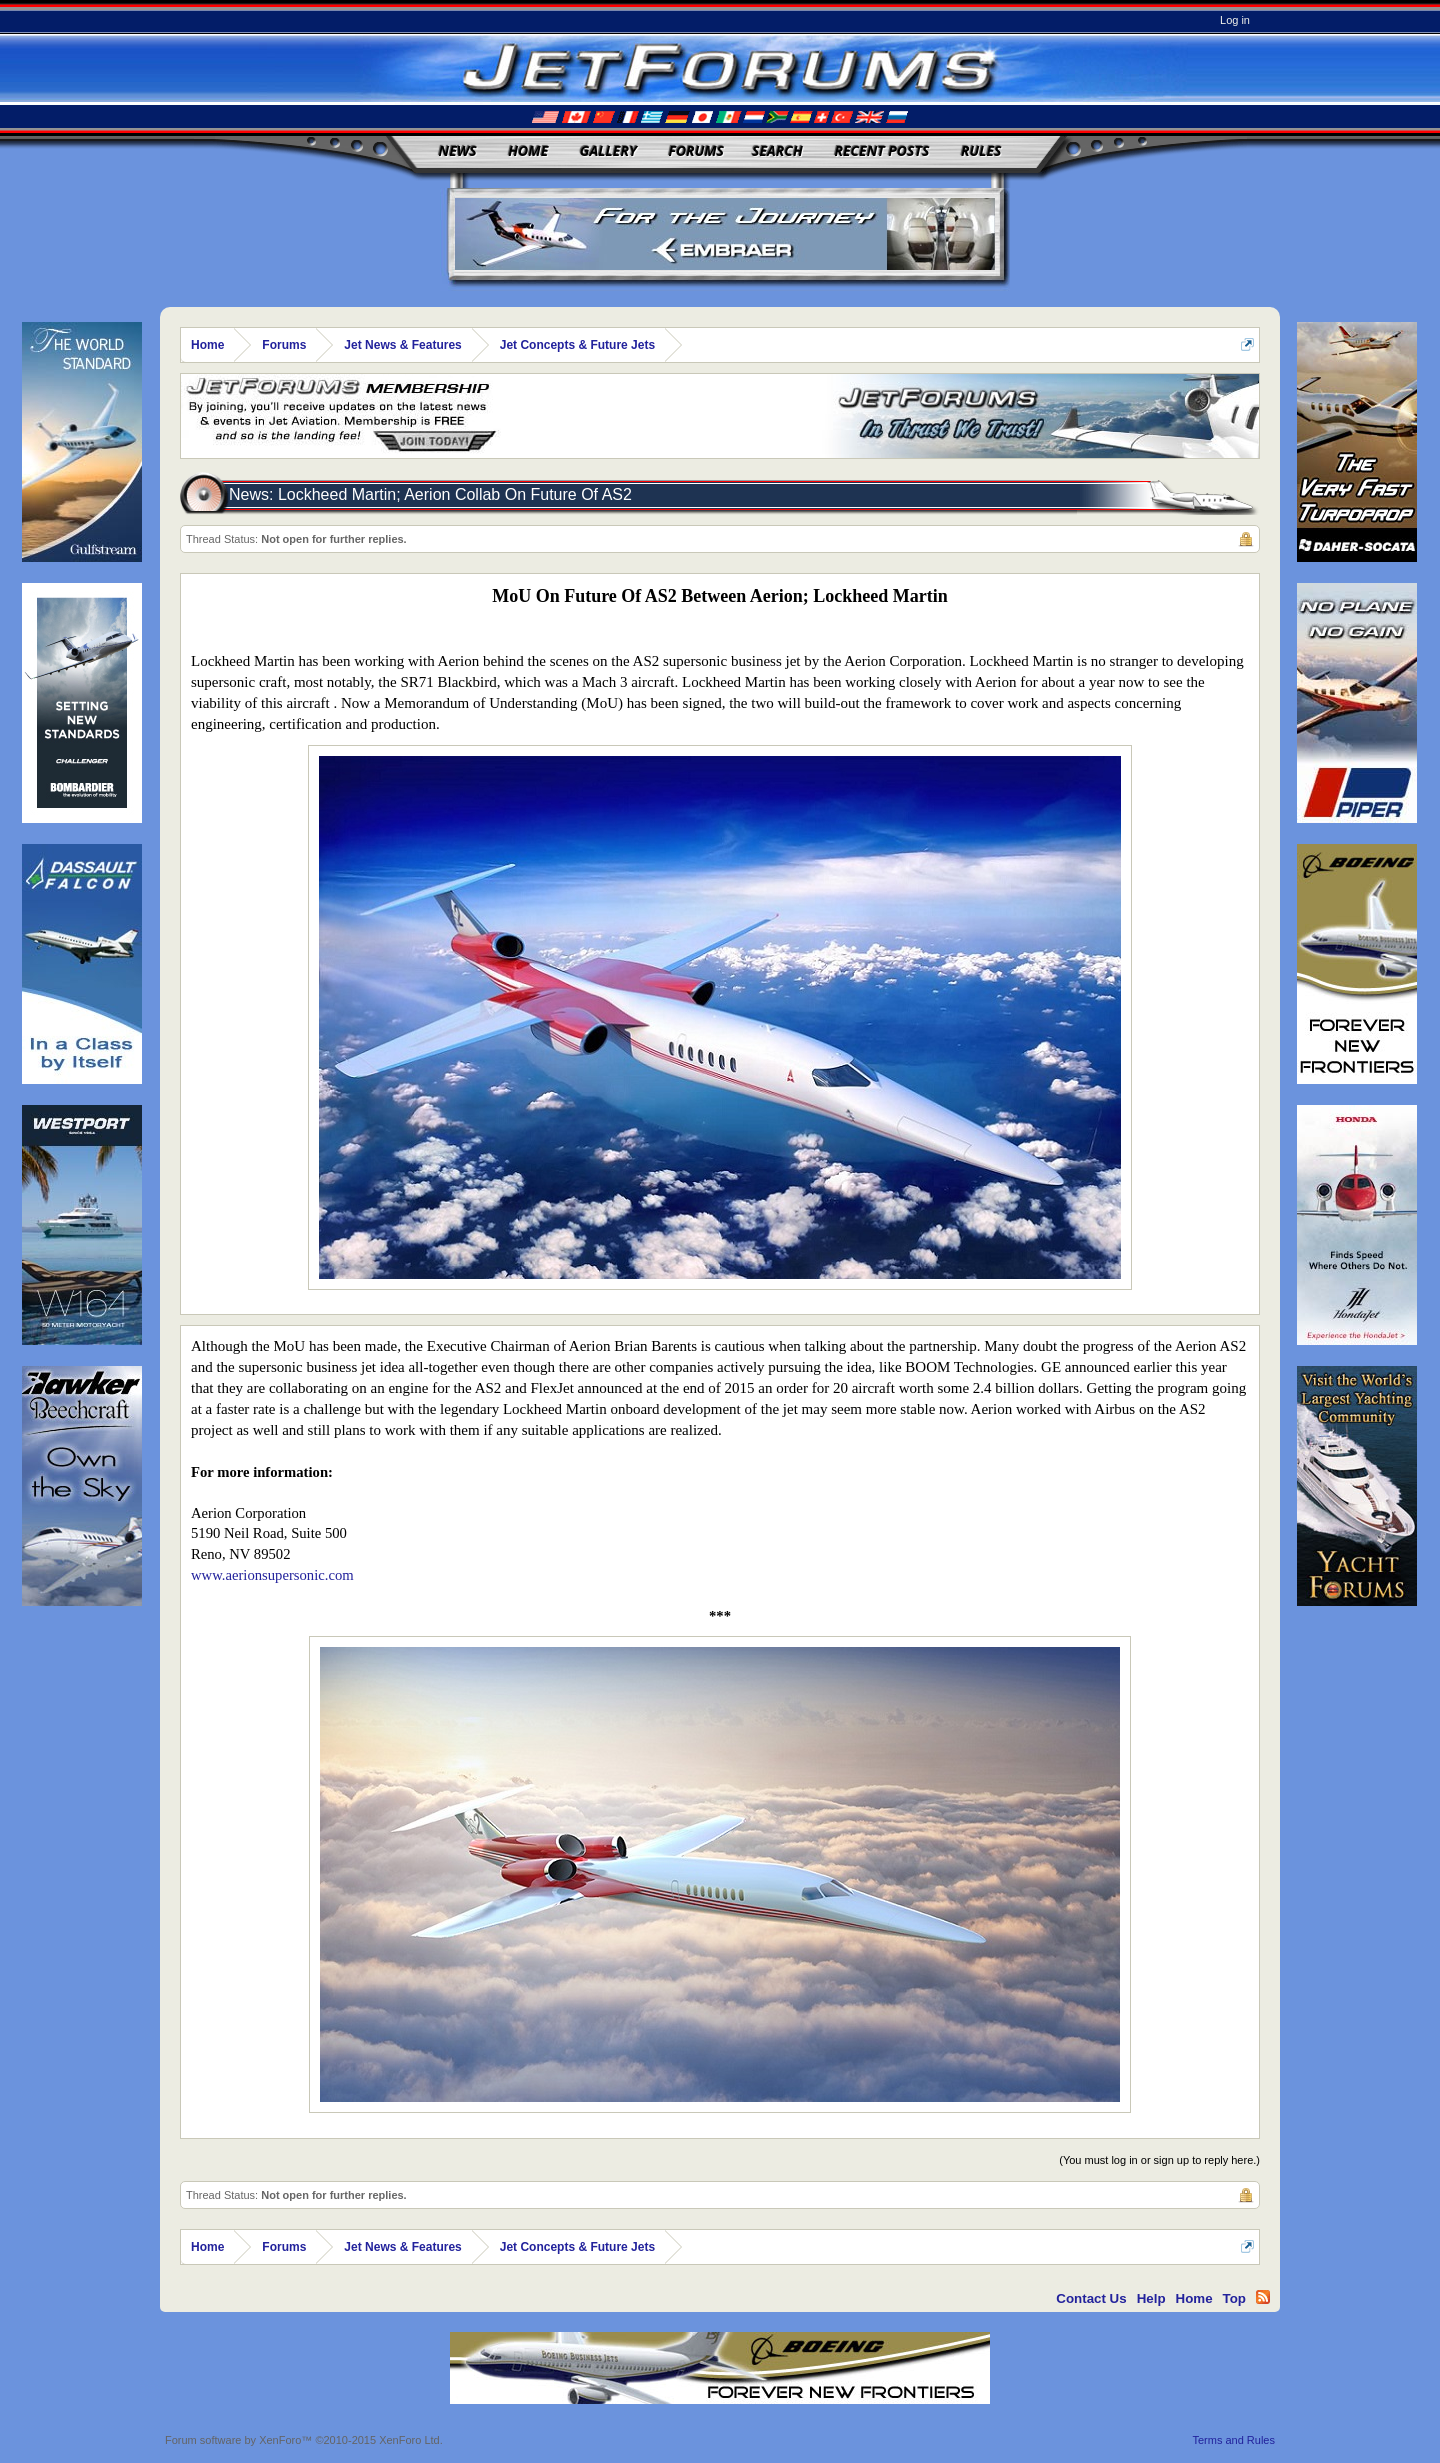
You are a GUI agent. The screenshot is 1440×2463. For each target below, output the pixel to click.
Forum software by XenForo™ (304, 2440)
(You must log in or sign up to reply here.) (1159, 2160)
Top (1234, 2298)
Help (1151, 2298)
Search (777, 150)
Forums (696, 150)
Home (528, 150)
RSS (1263, 2297)
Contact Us (1091, 2298)
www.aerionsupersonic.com (272, 1575)
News (458, 150)
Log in (1235, 20)
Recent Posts (881, 150)
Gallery (608, 150)
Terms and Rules (1233, 2440)
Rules (981, 150)
